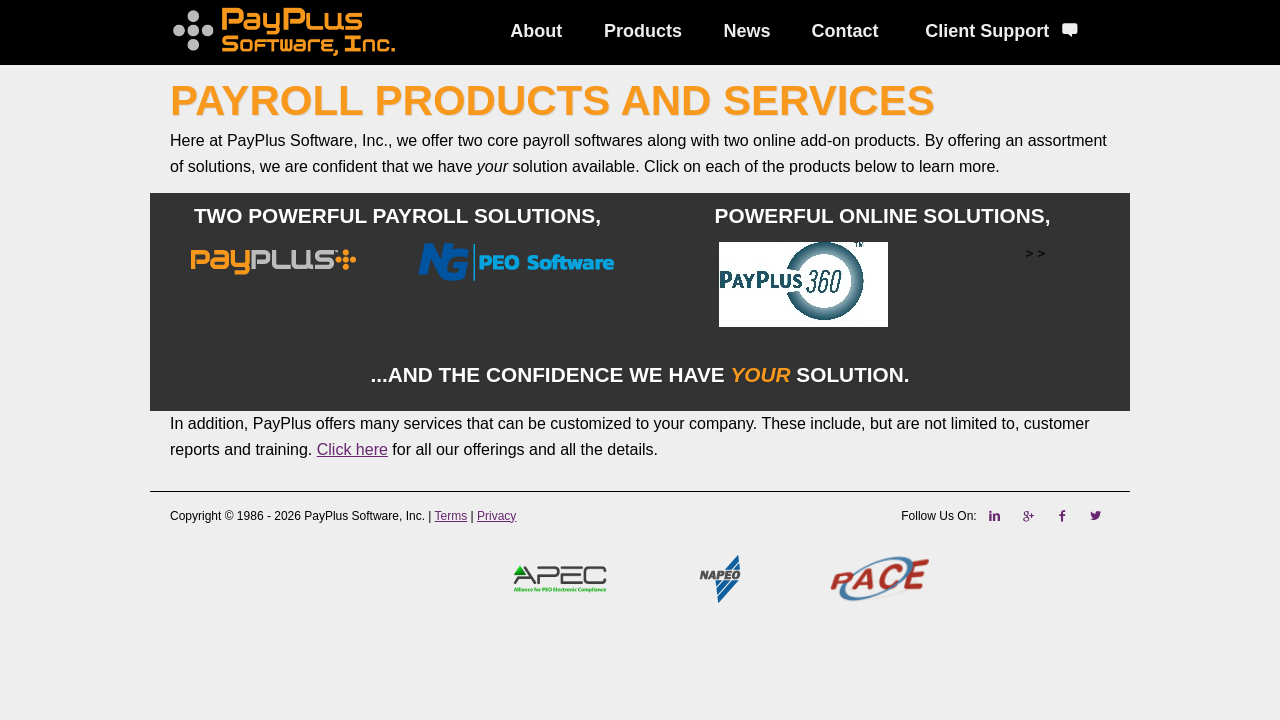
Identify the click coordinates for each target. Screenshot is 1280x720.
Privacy (496, 516)
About (536, 31)
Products (643, 31)
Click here (352, 449)
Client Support (1002, 31)
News (747, 31)
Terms (451, 516)
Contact (845, 31)
